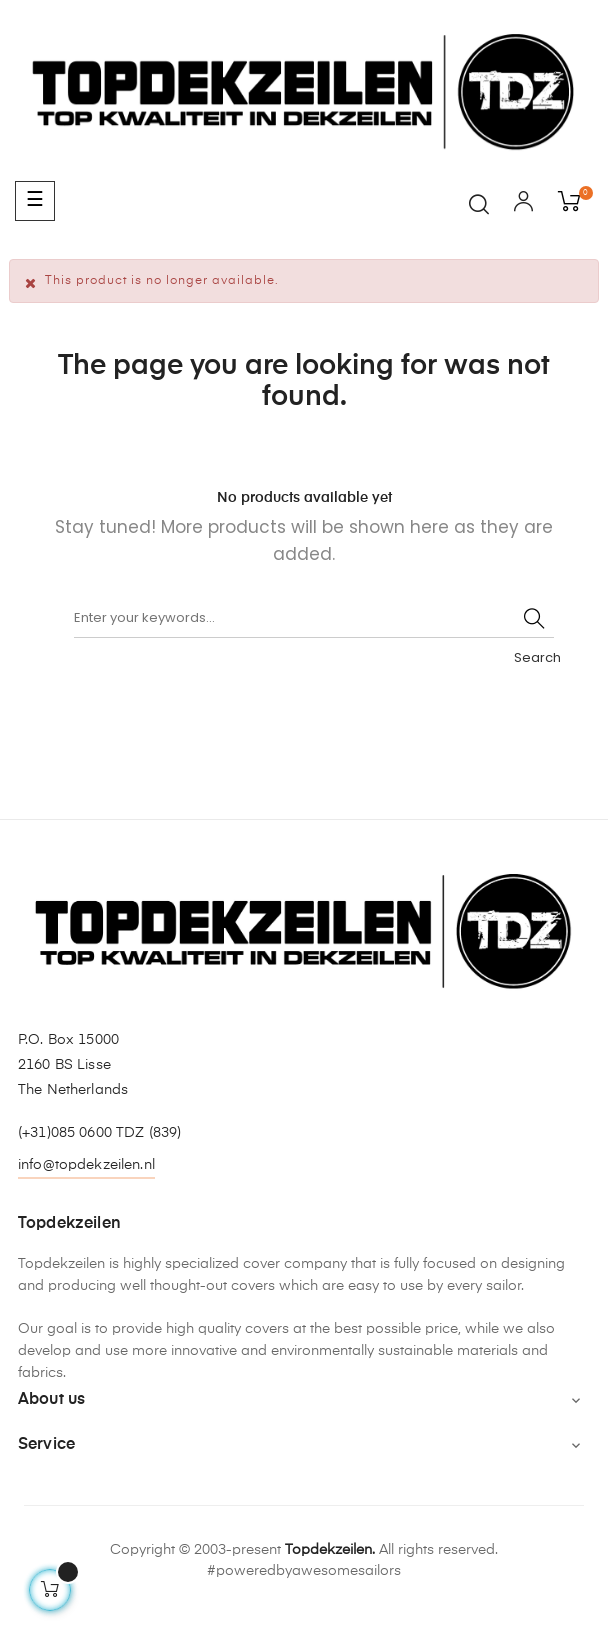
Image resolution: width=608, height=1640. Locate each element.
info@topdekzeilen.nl (86, 1165)
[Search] (314, 618)
